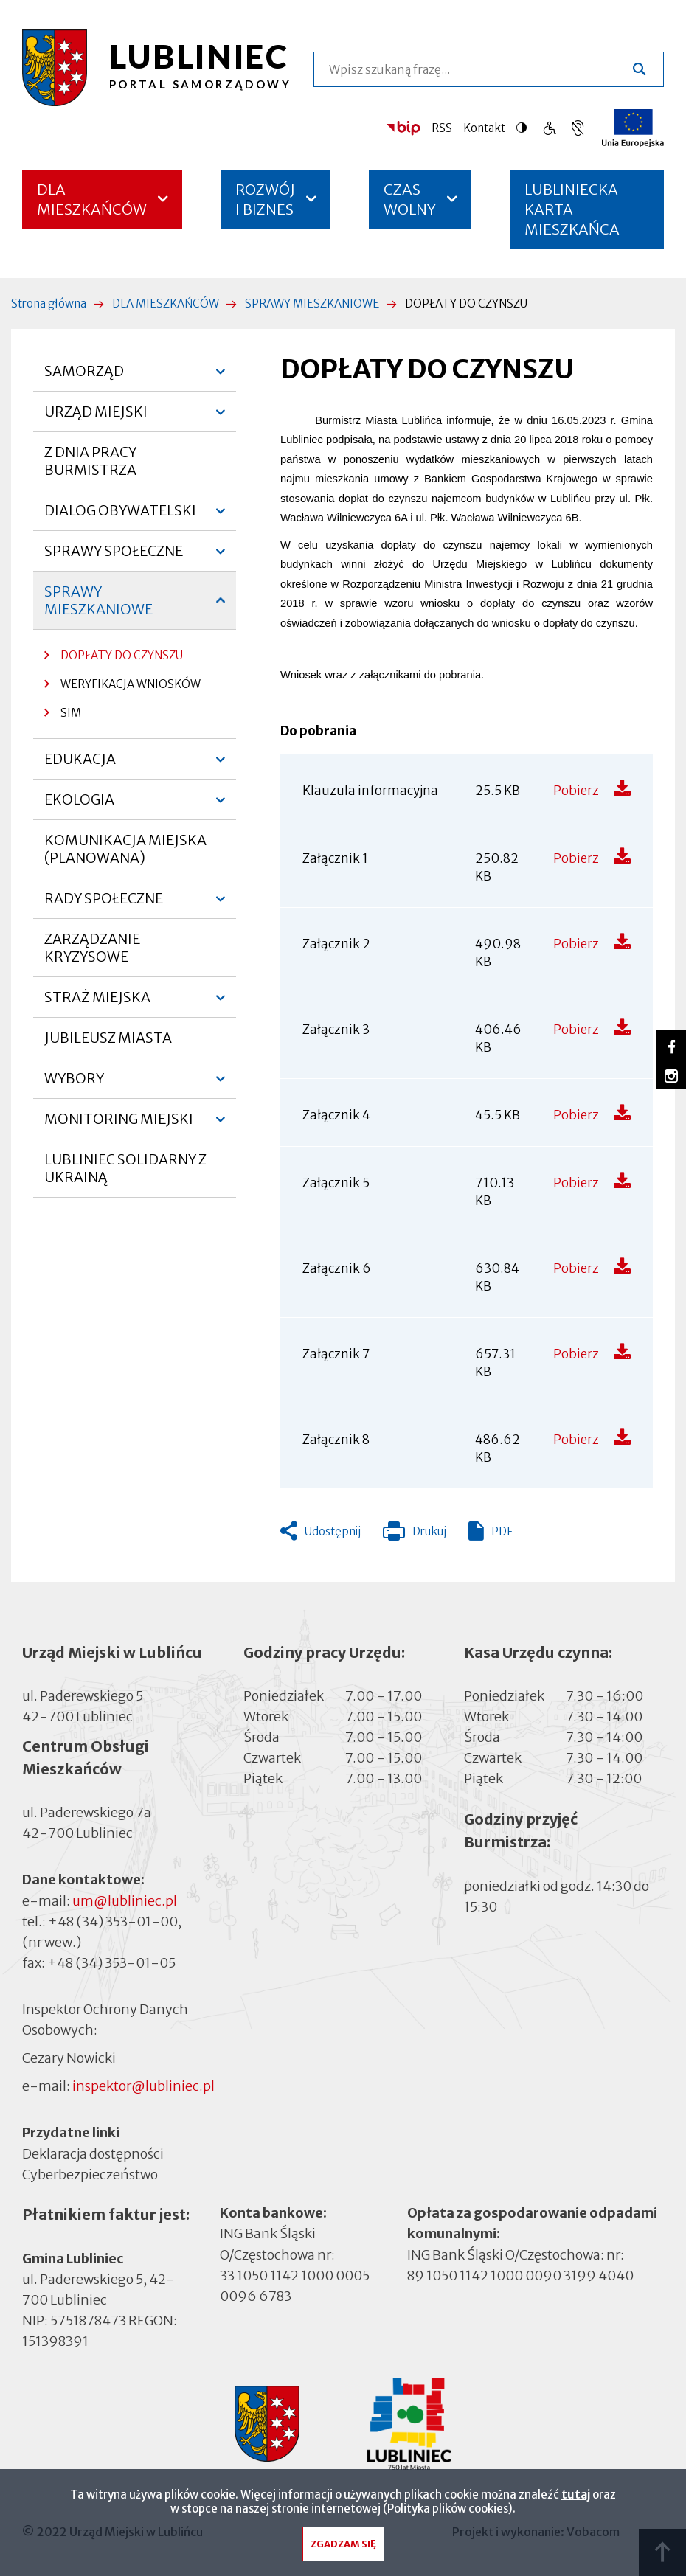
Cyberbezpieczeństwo (90, 2173)
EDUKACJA (80, 765)
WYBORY (74, 1084)
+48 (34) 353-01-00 (113, 1921)
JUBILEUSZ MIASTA (108, 1037)
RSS (442, 128)
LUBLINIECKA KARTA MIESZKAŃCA (572, 214)
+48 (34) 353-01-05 (111, 1962)
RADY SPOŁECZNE (103, 904)
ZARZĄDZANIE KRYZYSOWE (92, 947)
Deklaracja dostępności (93, 2153)
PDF (502, 1531)
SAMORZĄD (84, 377)
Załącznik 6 (336, 1268)
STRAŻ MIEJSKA (97, 1003)
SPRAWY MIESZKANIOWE (312, 303)
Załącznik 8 (336, 1439)
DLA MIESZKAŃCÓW (92, 199)
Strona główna (48, 303)
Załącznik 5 (336, 1183)
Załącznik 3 (336, 1029)
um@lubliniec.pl (124, 1900)
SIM (70, 713)
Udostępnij (333, 1531)
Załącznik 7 (336, 1354)
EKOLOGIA (79, 805)
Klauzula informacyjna (370, 790)
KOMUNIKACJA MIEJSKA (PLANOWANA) (125, 849)
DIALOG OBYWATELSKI (120, 516)
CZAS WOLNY (410, 199)
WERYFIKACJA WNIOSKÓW (130, 684)
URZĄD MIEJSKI (96, 417)
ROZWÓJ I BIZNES (265, 199)
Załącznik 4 (336, 1115)
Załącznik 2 (336, 944)
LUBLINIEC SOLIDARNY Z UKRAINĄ (125, 1168)
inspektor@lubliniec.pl (143, 2085)
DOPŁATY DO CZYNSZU (121, 655)
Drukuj (414, 1534)
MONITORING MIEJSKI (118, 1124)
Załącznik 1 (335, 858)
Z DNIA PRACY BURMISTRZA (90, 461)
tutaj (575, 2496)
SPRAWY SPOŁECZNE (113, 557)
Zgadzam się (343, 2545)
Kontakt (484, 128)
